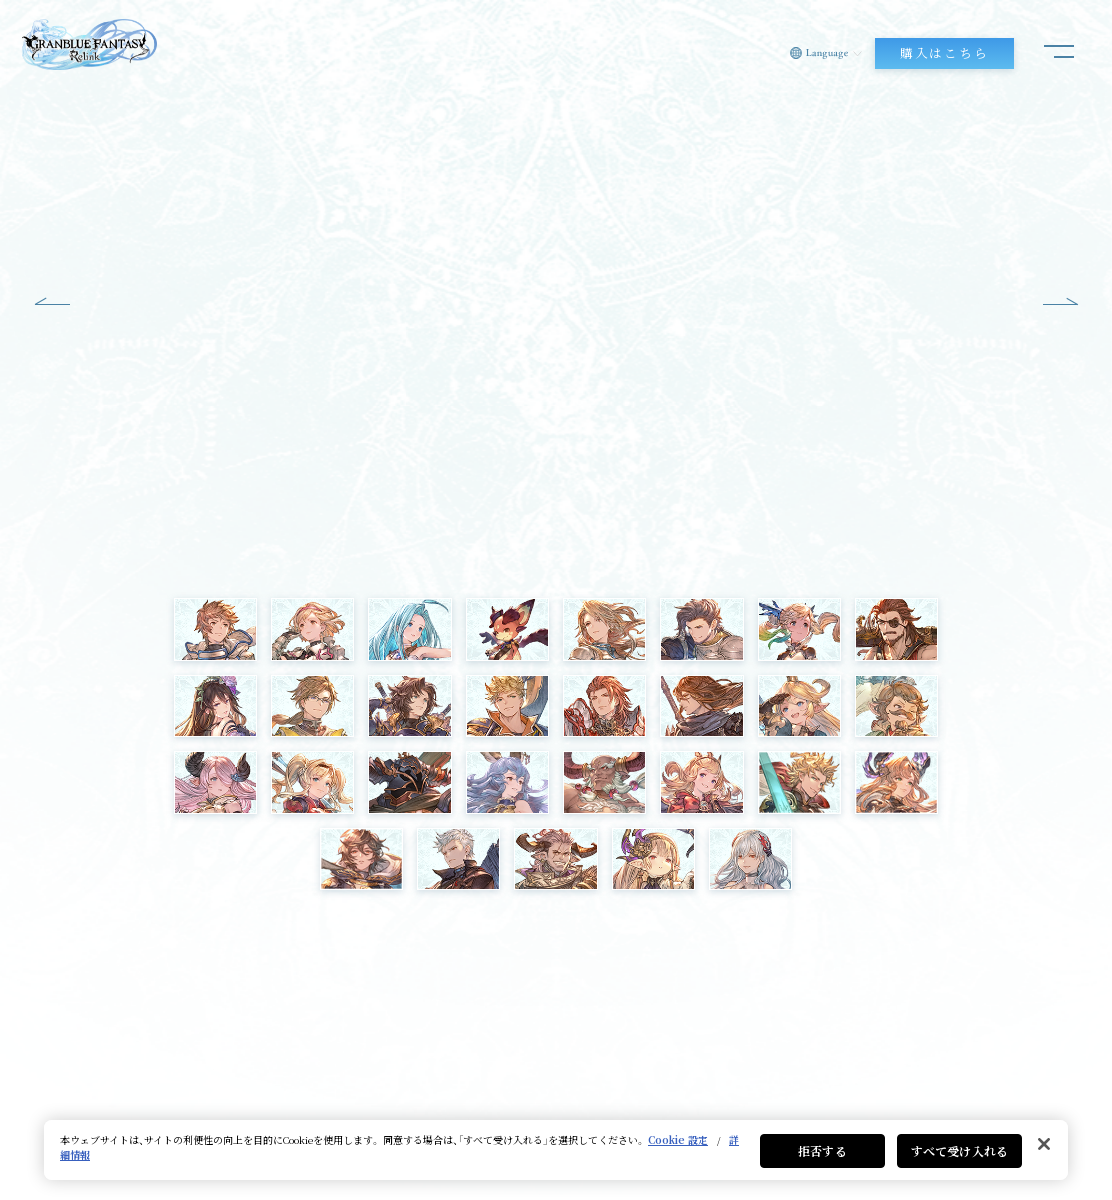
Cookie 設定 (678, 1139)
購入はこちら (944, 53)
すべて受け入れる (959, 1150)
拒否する (822, 1150)
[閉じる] (1044, 1144)
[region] (556, 1150)
